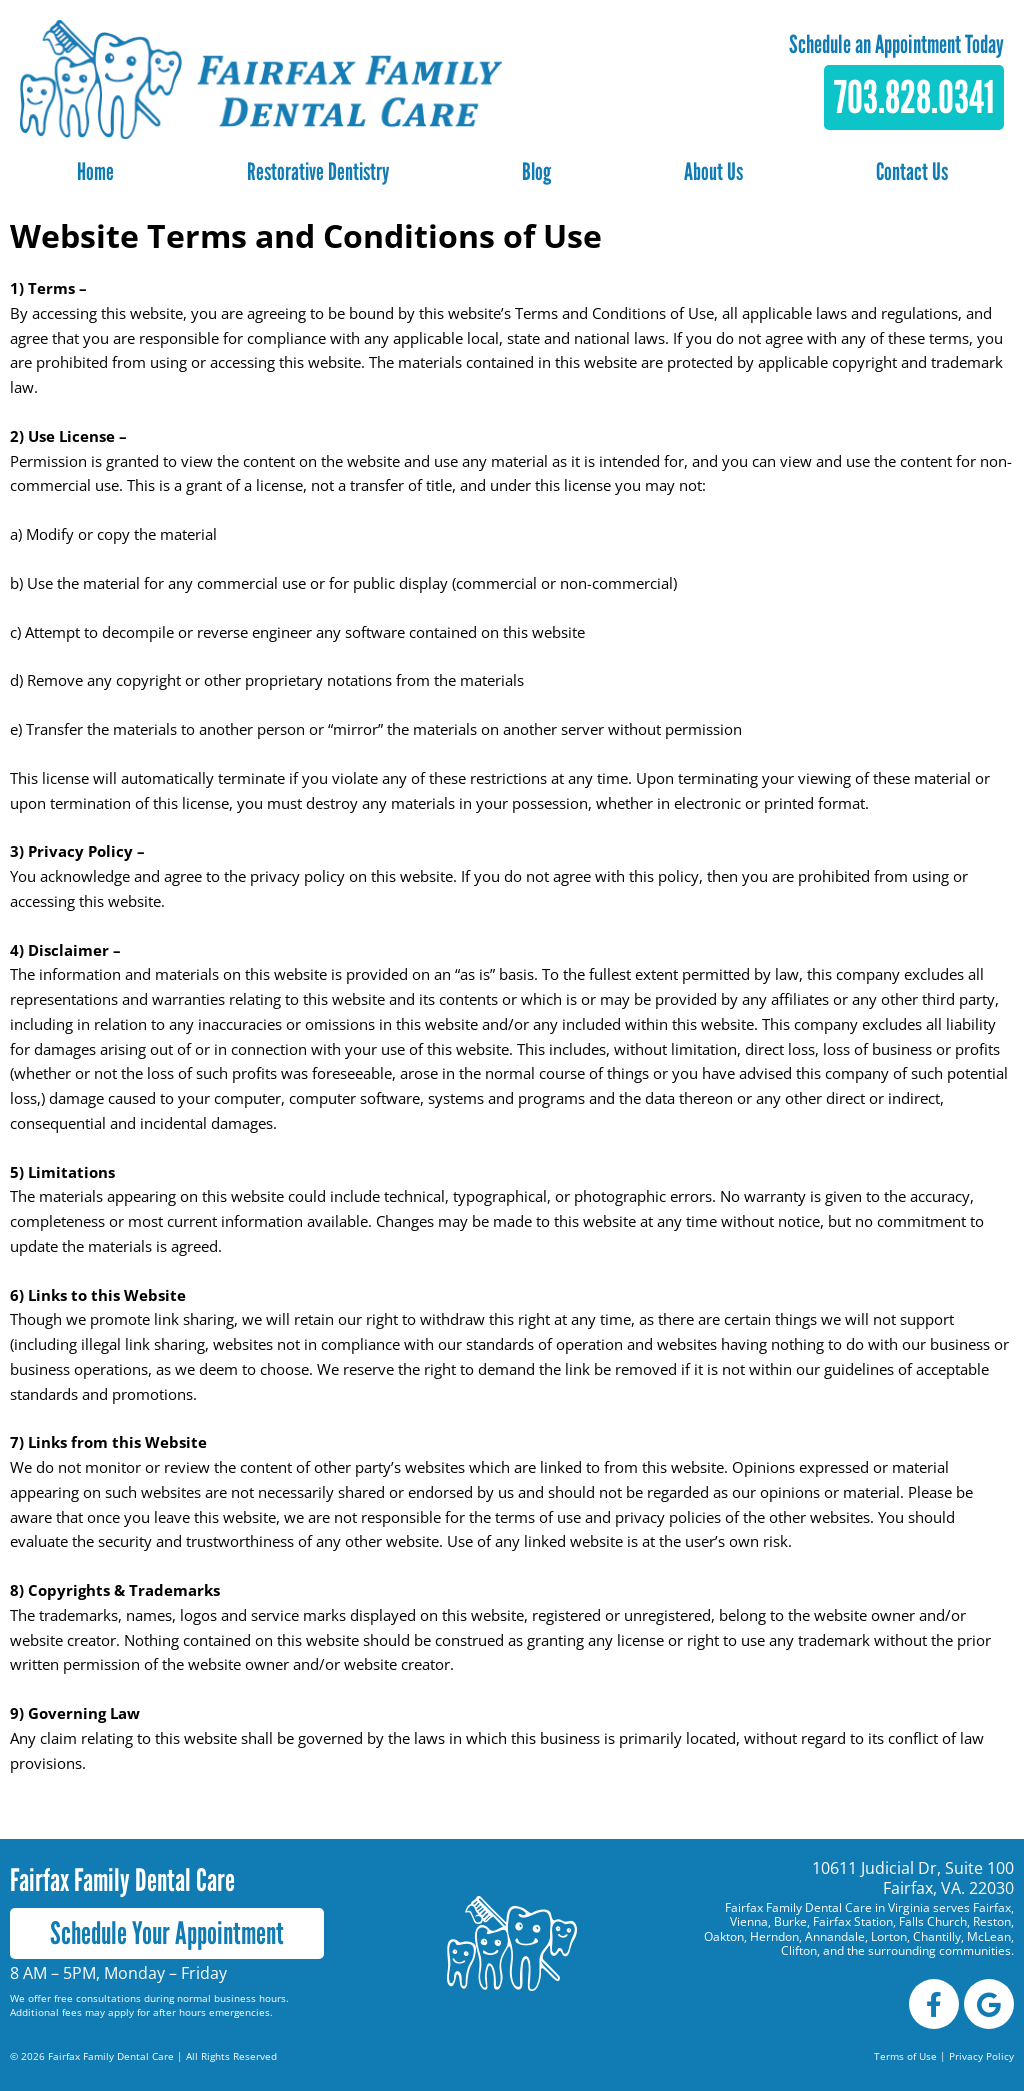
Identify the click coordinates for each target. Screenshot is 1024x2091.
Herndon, (776, 1936)
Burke (790, 1921)
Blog (536, 171)
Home (95, 171)
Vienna (749, 1921)
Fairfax (992, 1907)
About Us (713, 171)
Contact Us (912, 171)
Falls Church (933, 1921)
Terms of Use (905, 2056)
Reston (992, 1921)
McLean (989, 1936)
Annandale (835, 1936)
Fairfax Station (853, 1921)
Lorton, (890, 1936)
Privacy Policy (981, 2056)
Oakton (724, 1936)
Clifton (799, 1950)
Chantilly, (940, 1936)
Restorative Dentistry (318, 171)
